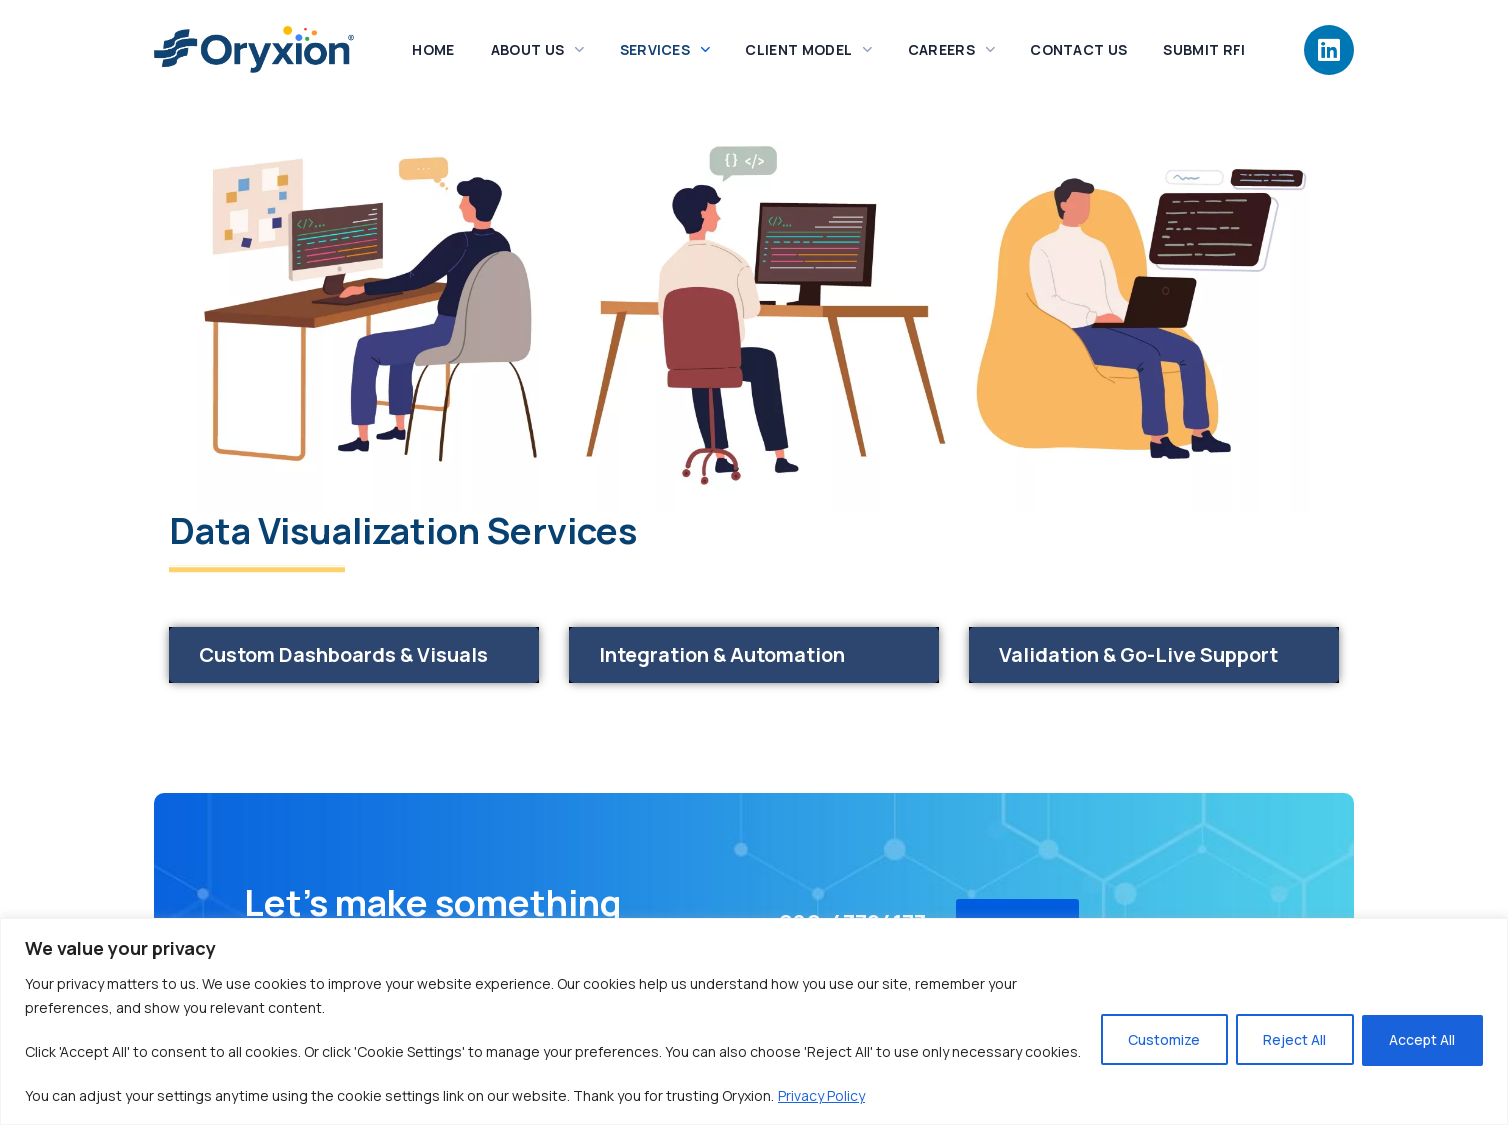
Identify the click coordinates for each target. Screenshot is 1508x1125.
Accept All (1421, 1027)
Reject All (1290, 1027)
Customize (1157, 1027)
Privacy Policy (821, 1095)
